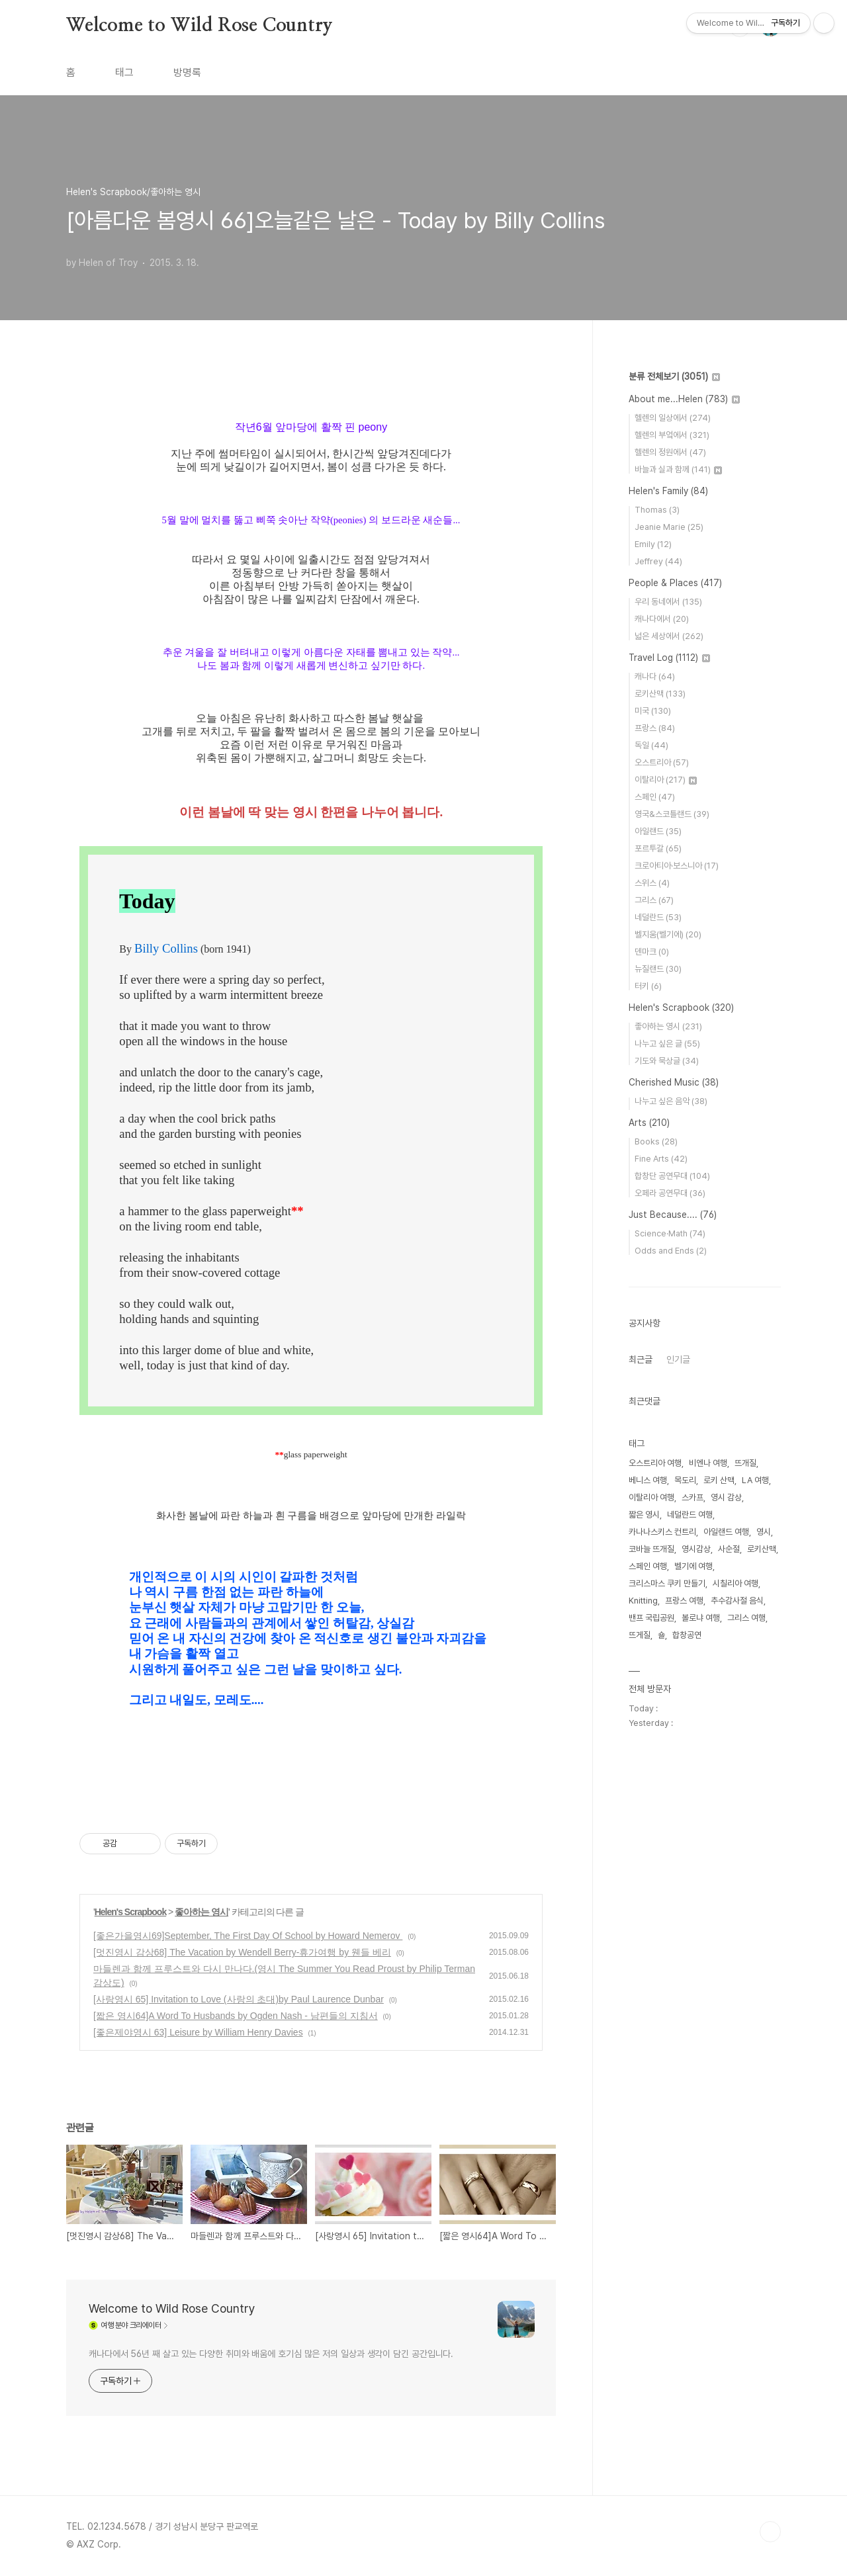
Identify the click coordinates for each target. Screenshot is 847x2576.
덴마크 (652, 952)
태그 (124, 72)
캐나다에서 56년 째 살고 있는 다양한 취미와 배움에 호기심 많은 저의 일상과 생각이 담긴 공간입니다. (271, 2353)
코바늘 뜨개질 (651, 1549)
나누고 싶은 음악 (671, 1101)
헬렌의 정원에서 (670, 452)
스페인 (655, 797)
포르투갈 (658, 848)
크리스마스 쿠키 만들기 (667, 1583)
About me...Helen (684, 399)
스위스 (652, 883)
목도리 (685, 1480)
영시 (763, 1532)
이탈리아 (666, 780)
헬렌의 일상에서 (673, 418)
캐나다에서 (662, 619)
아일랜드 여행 (726, 1532)
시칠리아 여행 (735, 1583)
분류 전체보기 (674, 376)
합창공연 (686, 1635)
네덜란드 (658, 917)
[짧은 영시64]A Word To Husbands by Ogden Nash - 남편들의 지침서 (235, 2015)
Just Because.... (673, 1214)
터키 (648, 986)
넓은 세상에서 (669, 636)
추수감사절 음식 (737, 1601)
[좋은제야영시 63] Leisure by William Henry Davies (198, 2032)
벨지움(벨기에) (668, 934)
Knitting (643, 1601)
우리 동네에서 (668, 602)
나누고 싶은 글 (667, 1044)
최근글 (640, 1359)
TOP (770, 2531)
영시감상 (696, 1549)
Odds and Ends (671, 1251)
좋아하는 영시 (201, 1912)
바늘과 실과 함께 (678, 469)
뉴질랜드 (658, 969)
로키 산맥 (719, 1480)
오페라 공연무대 (670, 1193)
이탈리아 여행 (651, 1497)
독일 (651, 745)
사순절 (729, 1549)
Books (656, 1141)
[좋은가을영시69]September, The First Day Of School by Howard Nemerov (247, 1935)
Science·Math (670, 1233)
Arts (649, 1122)
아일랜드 (658, 831)
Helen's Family (668, 491)
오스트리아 (662, 762)
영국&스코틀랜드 (672, 814)
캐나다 (655, 676)
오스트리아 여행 (655, 1463)
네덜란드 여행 (690, 1515)
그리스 (654, 900)
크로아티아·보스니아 (677, 866)
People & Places (675, 583)
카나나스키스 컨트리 (662, 1532)
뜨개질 (745, 1463)
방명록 (187, 72)
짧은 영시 (644, 1515)
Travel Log (669, 657)
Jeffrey (658, 561)
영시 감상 (726, 1497)
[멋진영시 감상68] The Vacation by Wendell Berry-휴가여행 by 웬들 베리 (242, 1952)
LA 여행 (755, 1480)
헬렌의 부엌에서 (672, 435)
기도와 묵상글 (667, 1061)
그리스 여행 (746, 1618)
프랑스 (655, 728)
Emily (653, 544)
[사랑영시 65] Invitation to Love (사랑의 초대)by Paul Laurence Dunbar (238, 1999)
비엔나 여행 (708, 1463)
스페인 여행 (648, 1566)
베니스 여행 (648, 1480)
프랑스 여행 (684, 1601)
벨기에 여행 (693, 1566)
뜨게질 (639, 1635)
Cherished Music (674, 1082)
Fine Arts (661, 1159)
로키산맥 (660, 694)
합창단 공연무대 (672, 1176)
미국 (653, 711)
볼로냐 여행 (701, 1618)
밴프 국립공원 (651, 1618)
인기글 (678, 1359)
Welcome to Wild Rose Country (199, 26)
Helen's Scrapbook (130, 1912)
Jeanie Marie (669, 527)
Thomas (657, 510)
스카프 (692, 1497)
